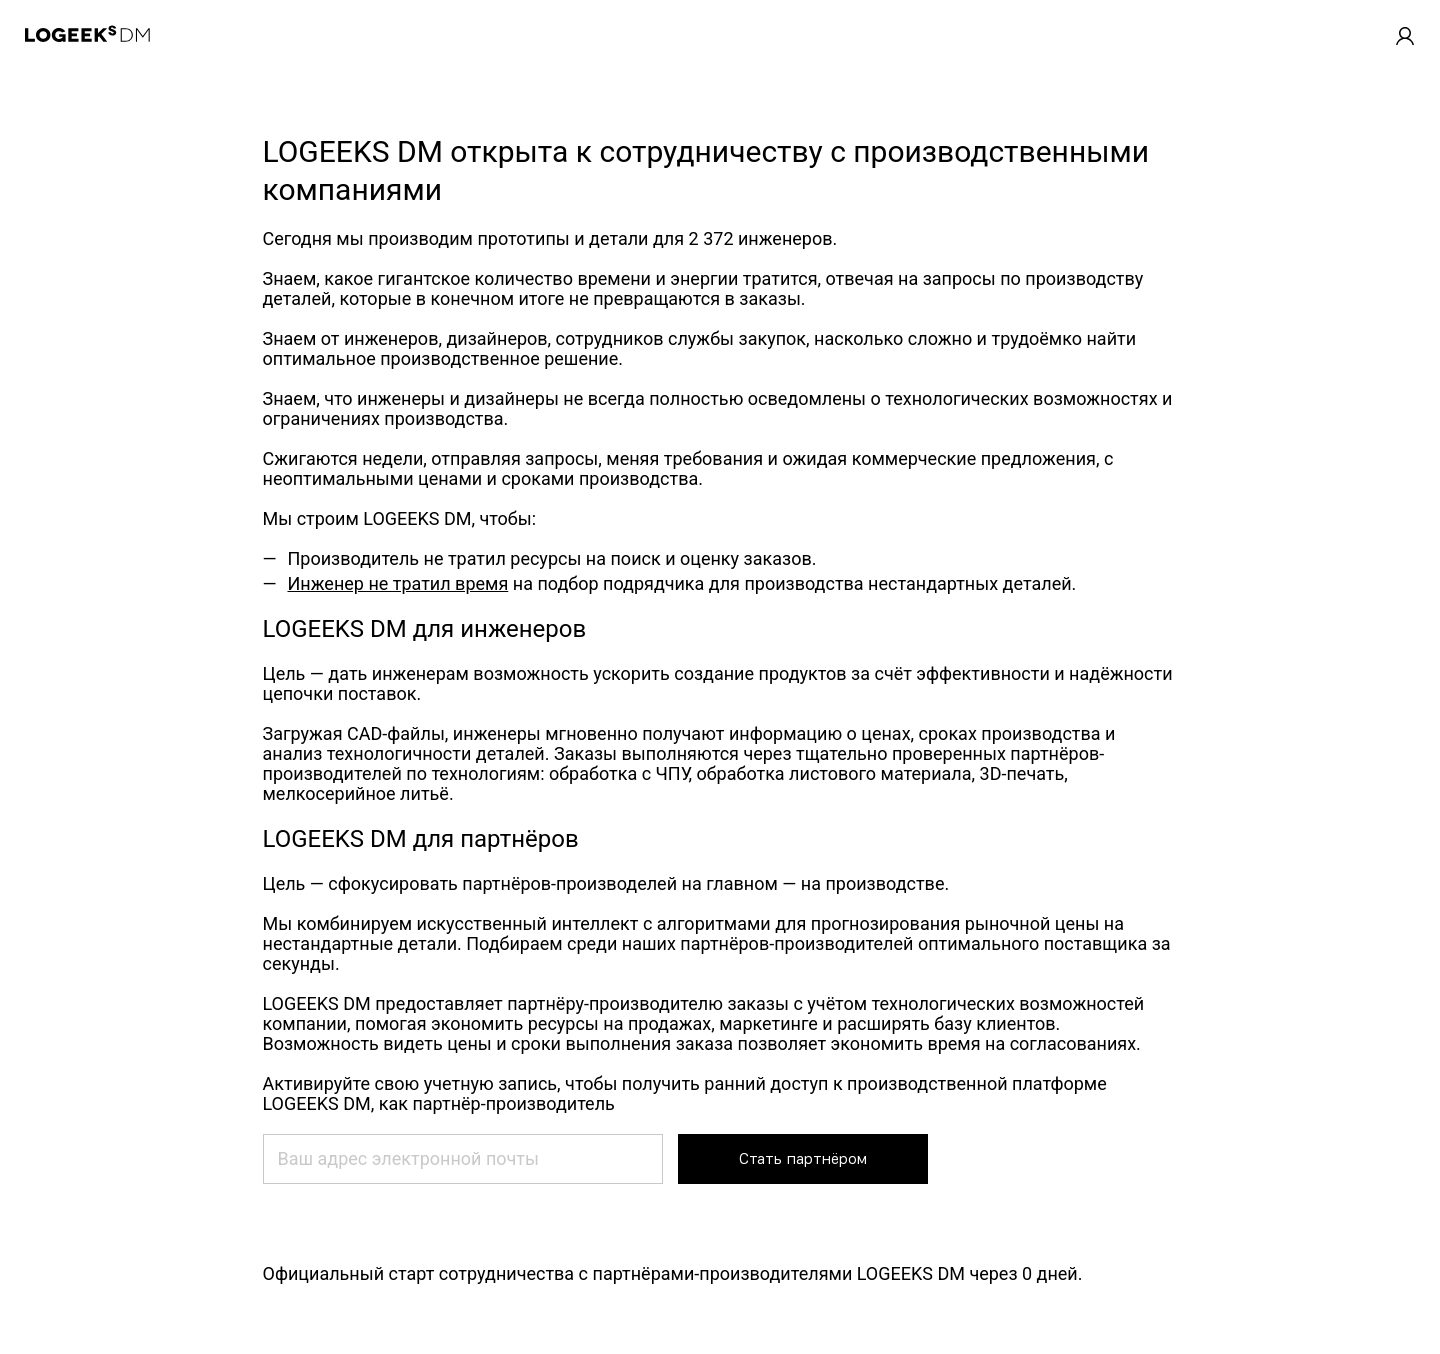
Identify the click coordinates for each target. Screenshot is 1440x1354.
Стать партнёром (803, 1158)
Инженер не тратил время (398, 583)
